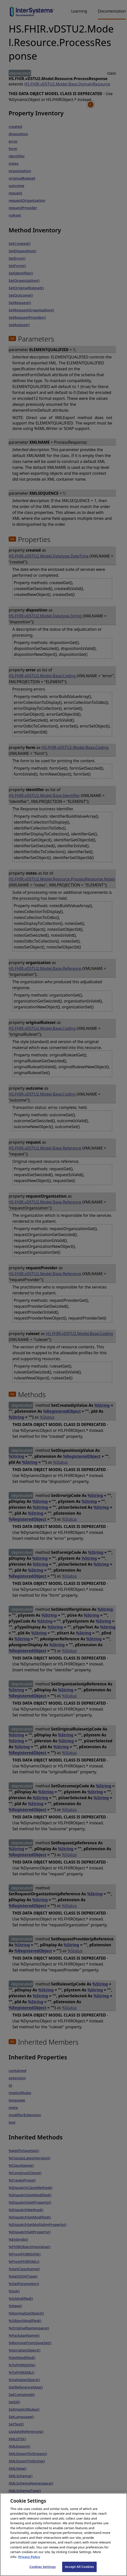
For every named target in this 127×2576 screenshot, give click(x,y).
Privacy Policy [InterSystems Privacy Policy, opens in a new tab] (29, 2562)
